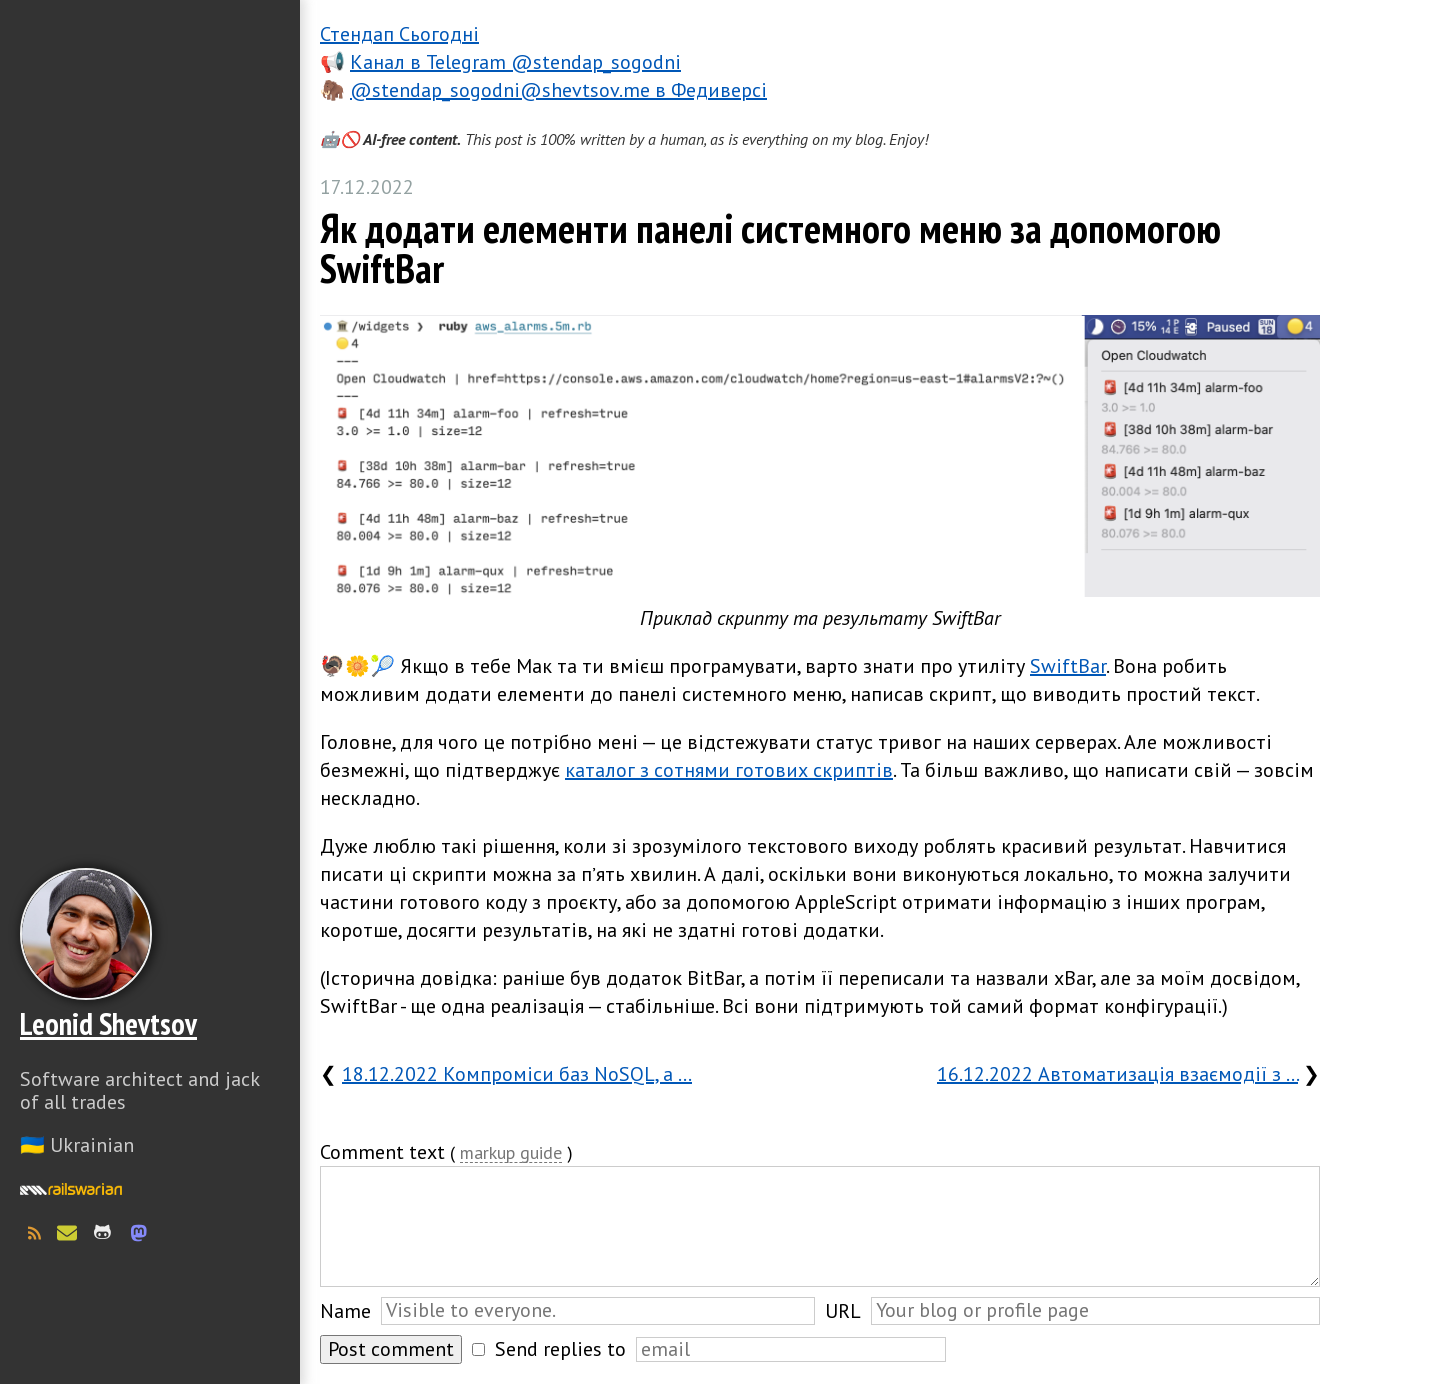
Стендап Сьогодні (399, 34)
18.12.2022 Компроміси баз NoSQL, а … (517, 1074)
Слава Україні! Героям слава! (150, 1334)
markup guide (511, 1153)
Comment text (382, 1152)
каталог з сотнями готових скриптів (729, 770)
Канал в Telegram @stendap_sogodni (515, 62)
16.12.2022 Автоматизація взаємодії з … (1117, 1074)
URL (843, 1311)
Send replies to (560, 1349)
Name (345, 1311)
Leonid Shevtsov (108, 1023)
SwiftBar (1068, 666)
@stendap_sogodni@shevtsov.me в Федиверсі (558, 90)
